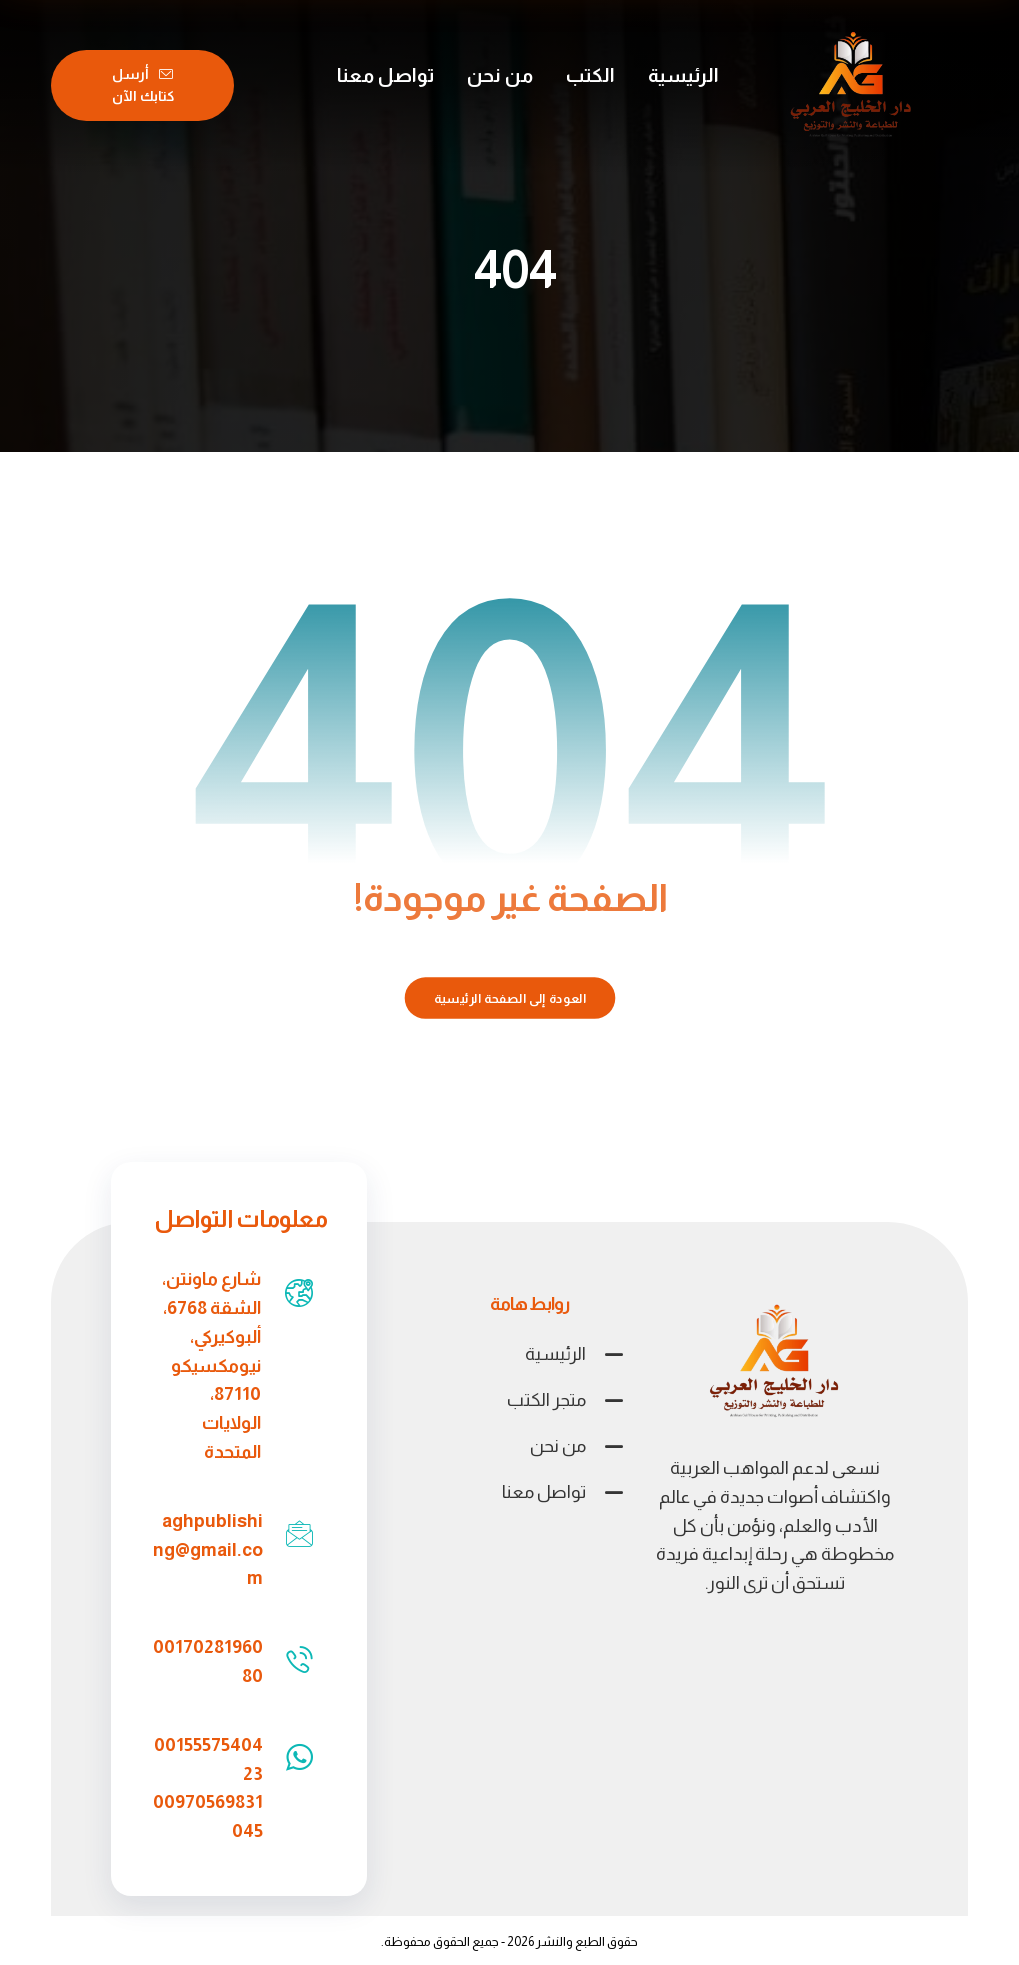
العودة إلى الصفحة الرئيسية (509, 998)
